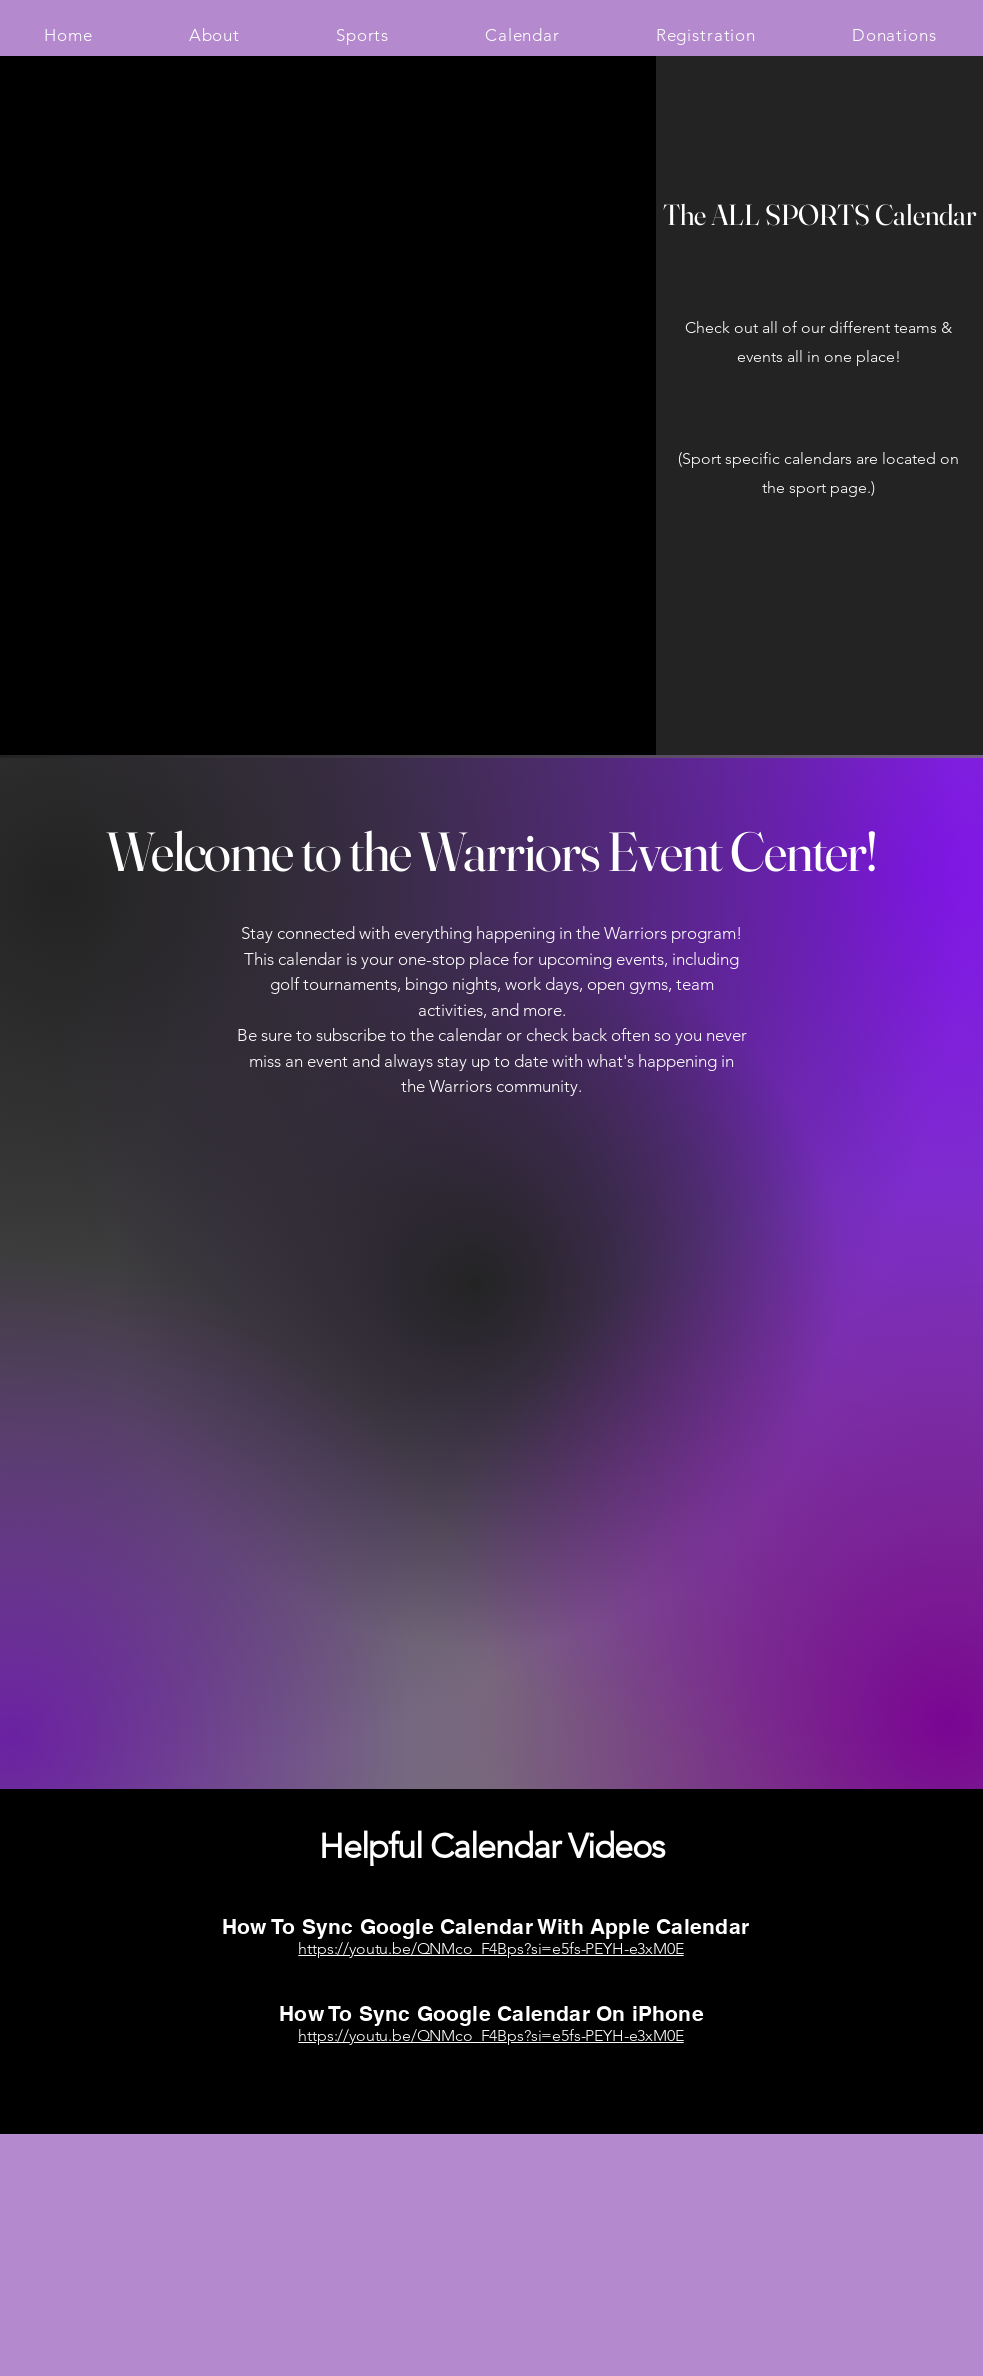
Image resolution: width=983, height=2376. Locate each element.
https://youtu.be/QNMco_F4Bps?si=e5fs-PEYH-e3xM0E (490, 1948)
